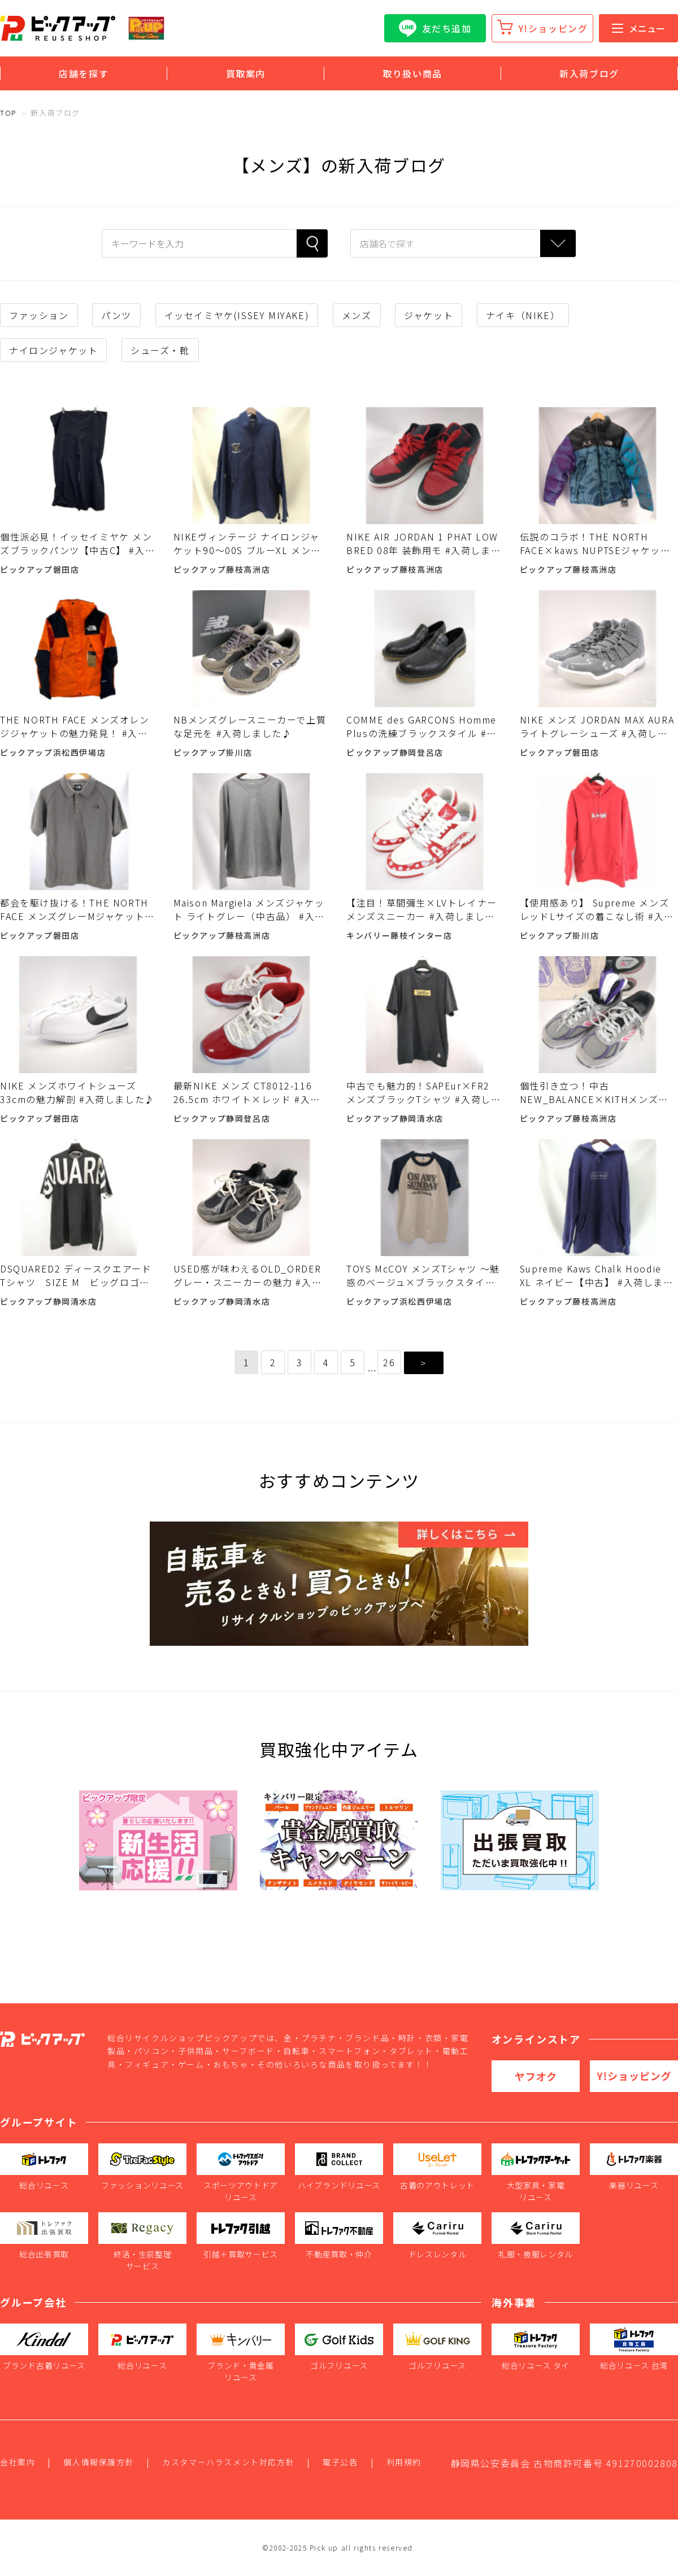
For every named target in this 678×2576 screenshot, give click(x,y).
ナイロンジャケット (53, 350)
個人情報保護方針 (98, 2462)
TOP (8, 112)
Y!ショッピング (553, 28)
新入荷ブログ (589, 73)
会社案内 (17, 2462)
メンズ (357, 315)
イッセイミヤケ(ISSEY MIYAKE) (237, 315)
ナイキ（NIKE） (523, 315)
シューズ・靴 (160, 350)
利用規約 (403, 2462)
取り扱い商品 (412, 73)
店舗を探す (83, 73)
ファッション (39, 315)
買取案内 (246, 73)
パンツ (116, 315)
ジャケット (428, 315)
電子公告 (340, 2462)
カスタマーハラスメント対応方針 (228, 2462)
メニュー (638, 28)
